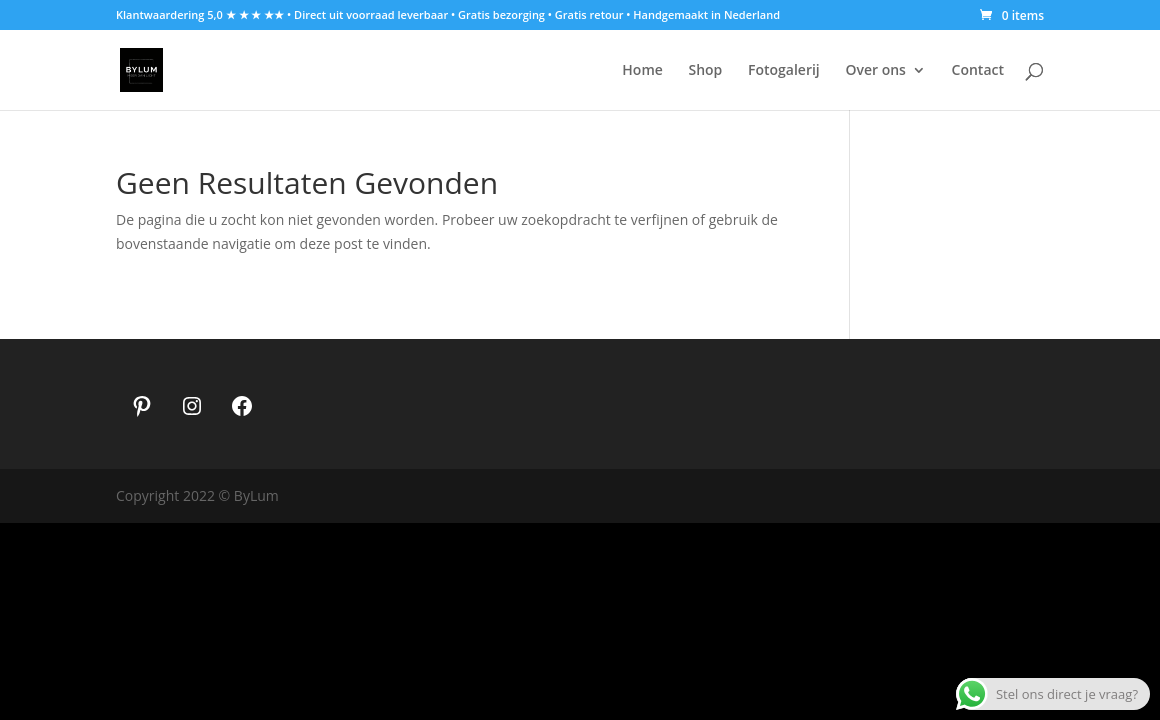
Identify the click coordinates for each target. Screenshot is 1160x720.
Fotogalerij (784, 71)
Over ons (875, 71)
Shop (705, 71)
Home (642, 71)
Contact (978, 71)
